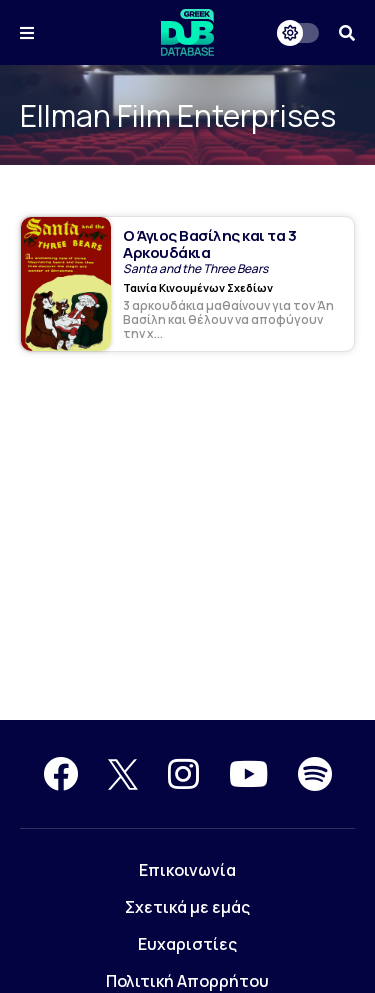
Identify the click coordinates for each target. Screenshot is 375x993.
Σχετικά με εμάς (187, 907)
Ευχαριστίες (187, 944)
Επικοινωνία (187, 870)
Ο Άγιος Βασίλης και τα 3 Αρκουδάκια (209, 244)
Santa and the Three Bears (195, 268)
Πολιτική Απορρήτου (187, 981)
